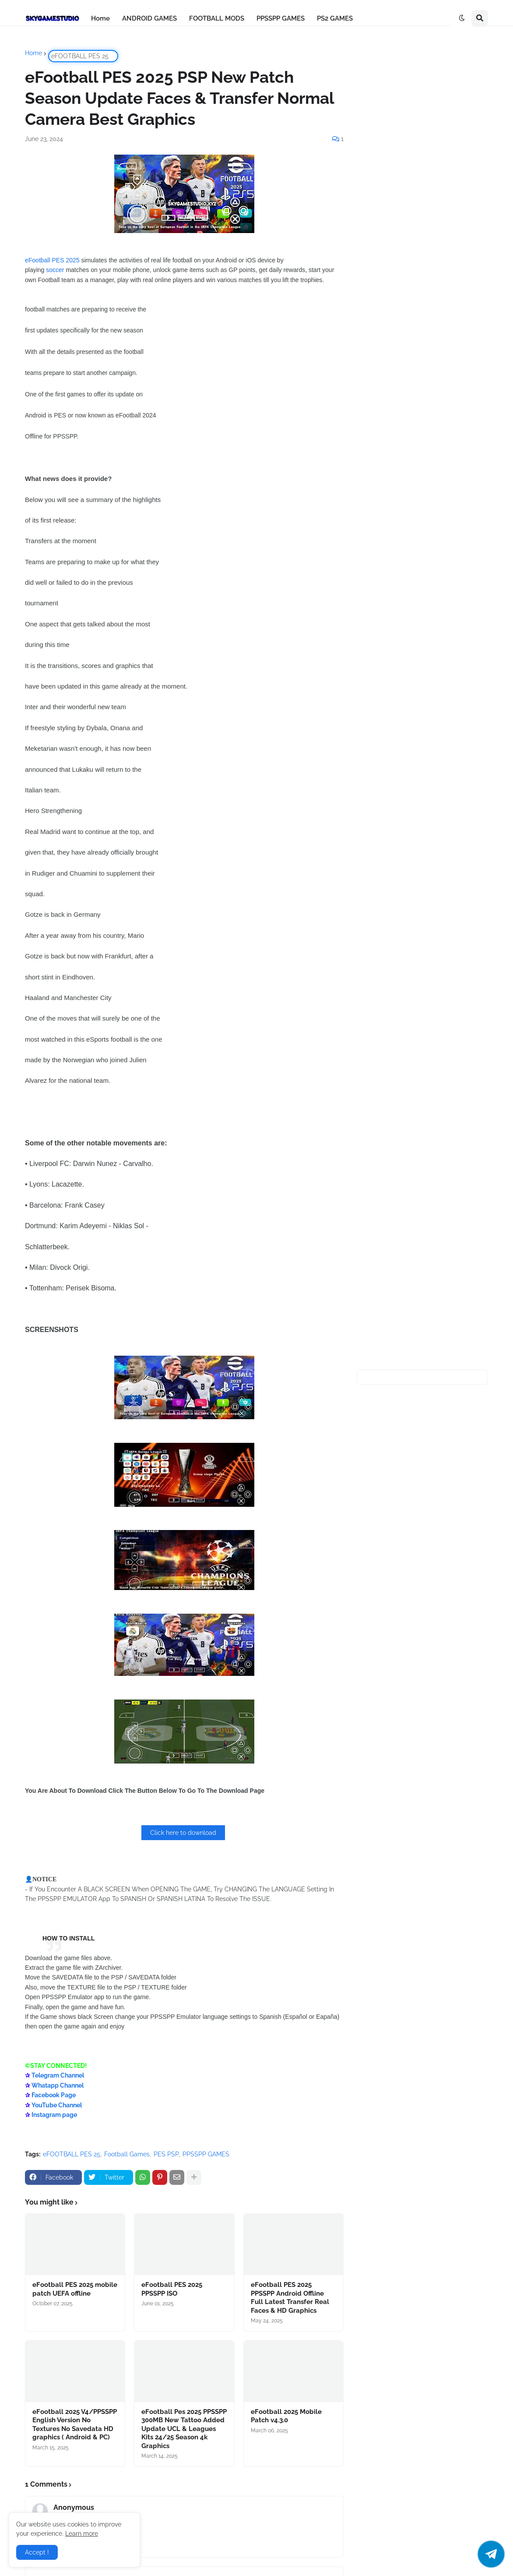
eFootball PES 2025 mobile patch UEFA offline (74, 2289)
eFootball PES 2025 (52, 260)
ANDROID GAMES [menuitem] (149, 18)
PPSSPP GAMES (206, 2154)
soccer (55, 269)
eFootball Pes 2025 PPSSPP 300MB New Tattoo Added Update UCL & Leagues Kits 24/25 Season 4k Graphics (184, 2429)
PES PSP (166, 2154)
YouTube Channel (57, 2105)
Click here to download (183, 1832)
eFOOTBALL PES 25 (80, 56)
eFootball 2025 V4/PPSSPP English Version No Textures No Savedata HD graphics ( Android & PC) (74, 2425)
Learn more (81, 2533)
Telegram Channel (58, 2075)
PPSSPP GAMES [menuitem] (280, 18)
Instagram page (54, 2114)
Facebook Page (54, 2095)
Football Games (127, 2154)
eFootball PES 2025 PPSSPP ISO (171, 2289)
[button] (461, 18)
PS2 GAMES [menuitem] (335, 18)
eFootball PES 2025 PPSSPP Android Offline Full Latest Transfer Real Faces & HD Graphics (290, 2298)
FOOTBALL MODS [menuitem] (216, 18)
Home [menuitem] (100, 18)
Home (33, 53)
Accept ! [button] (37, 2552)
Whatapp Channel (58, 2085)
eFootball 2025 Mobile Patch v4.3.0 (286, 2416)
